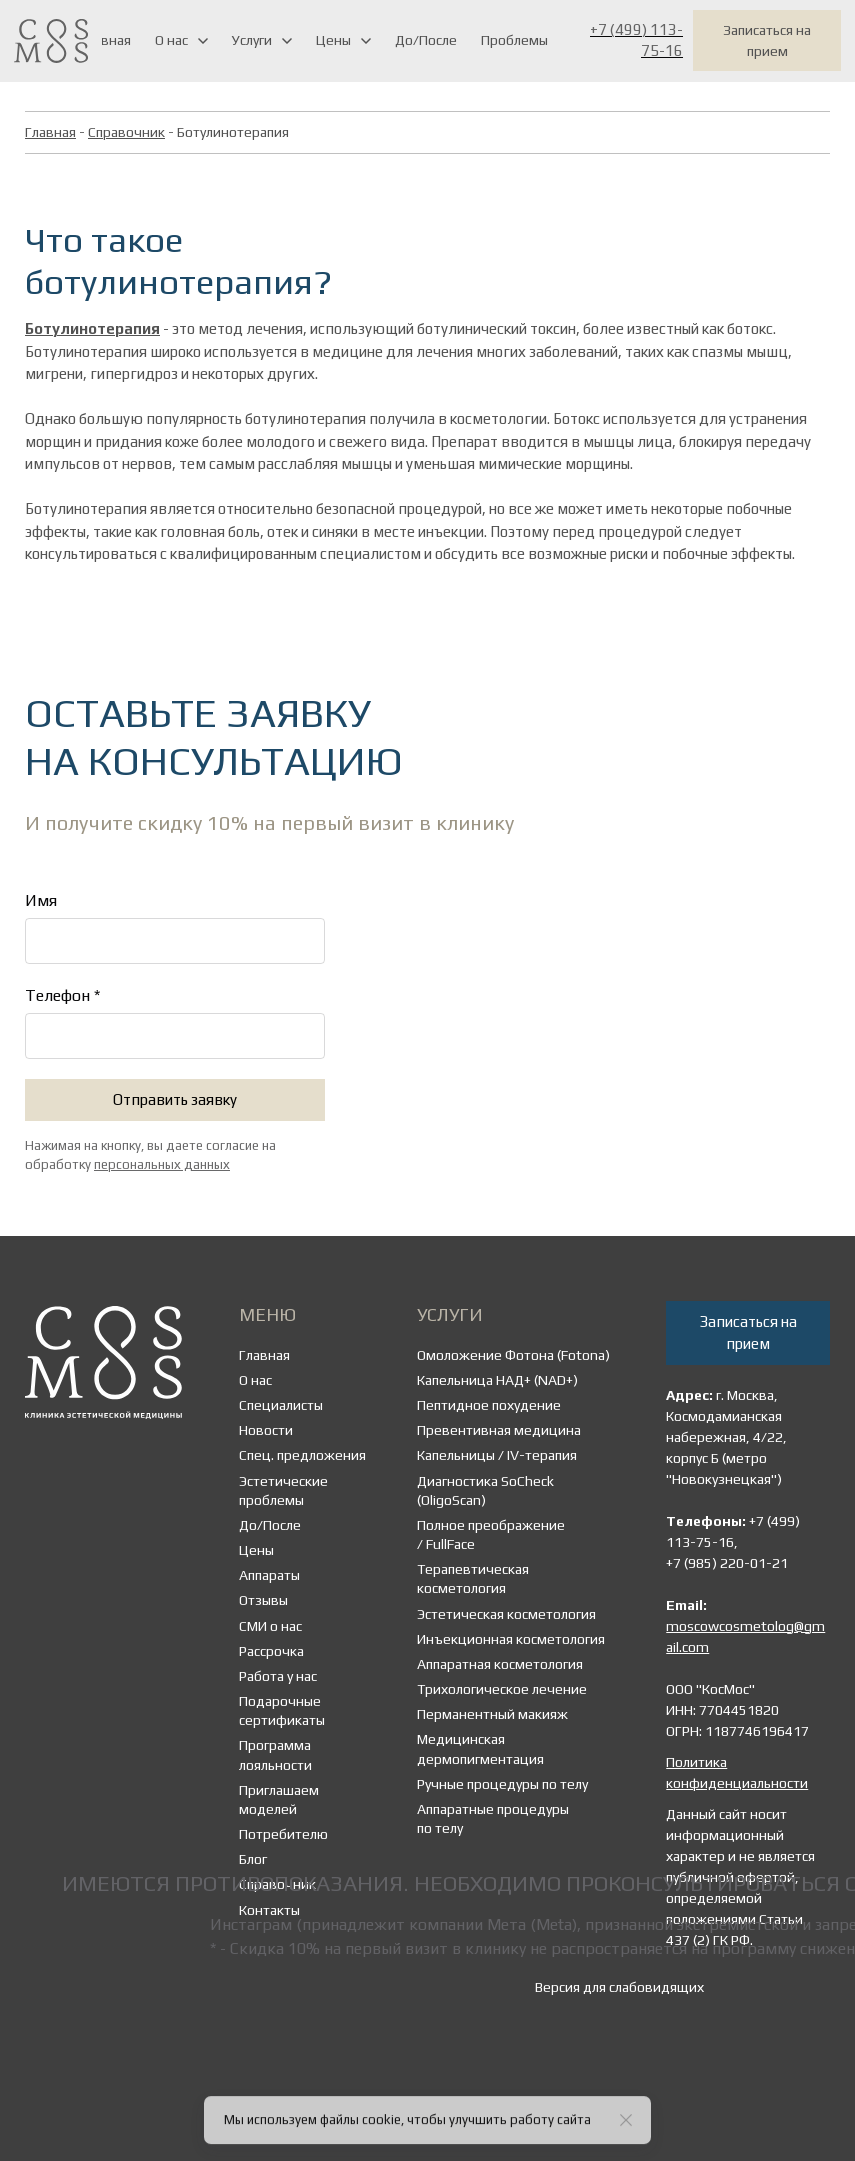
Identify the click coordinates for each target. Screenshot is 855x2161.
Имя (41, 900)
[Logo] (51, 40)
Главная (50, 132)
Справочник (126, 132)
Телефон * (62, 995)
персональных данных (162, 1164)
